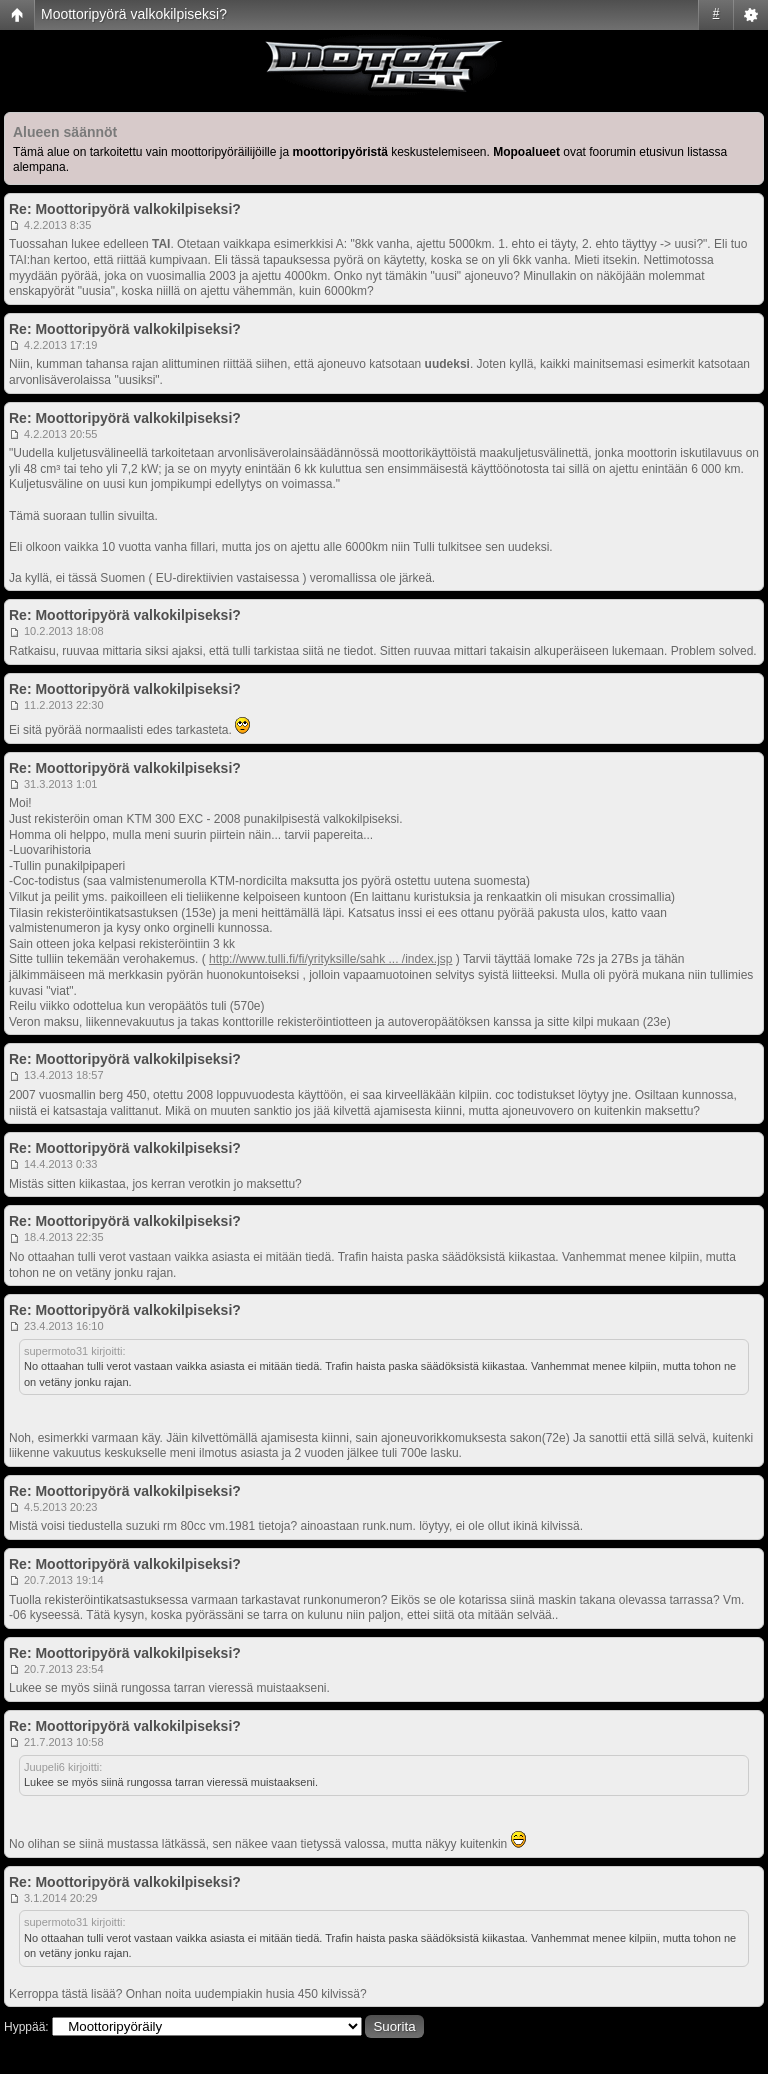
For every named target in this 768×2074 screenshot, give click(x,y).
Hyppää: (26, 2027)
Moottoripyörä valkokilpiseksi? (134, 14)
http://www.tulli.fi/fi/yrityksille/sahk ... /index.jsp (330, 959)
